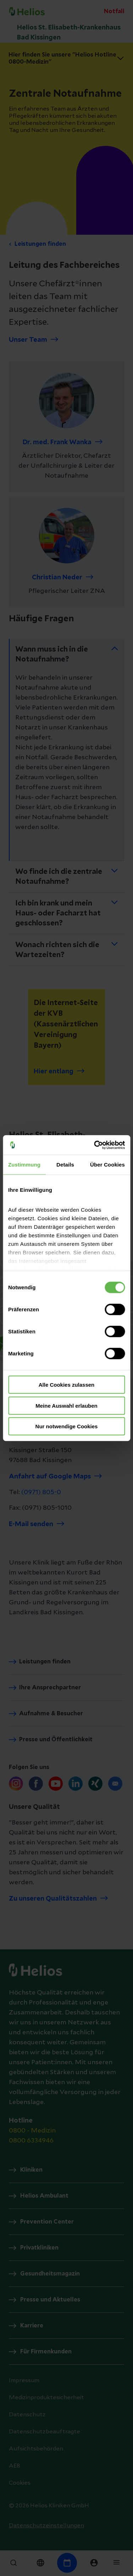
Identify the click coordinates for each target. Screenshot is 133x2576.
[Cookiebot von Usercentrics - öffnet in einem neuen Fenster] (95, 1144)
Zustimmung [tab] (24, 1165)
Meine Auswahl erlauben (66, 1405)
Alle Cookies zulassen (67, 1385)
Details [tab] (65, 1165)
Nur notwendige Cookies (66, 1426)
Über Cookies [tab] (107, 1165)
